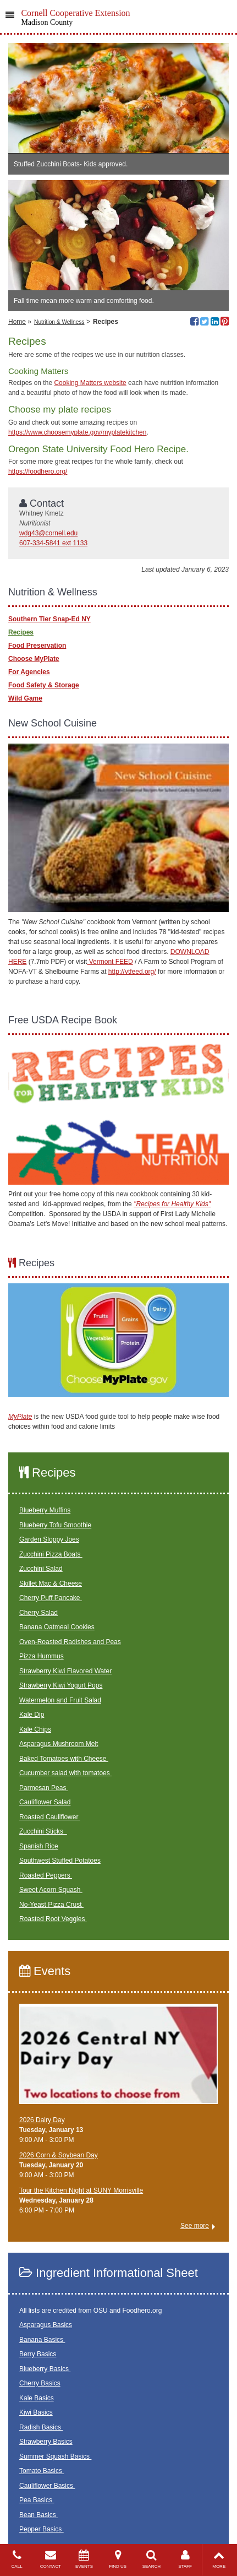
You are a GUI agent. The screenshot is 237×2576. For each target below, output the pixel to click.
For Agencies (29, 672)
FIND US (118, 2559)
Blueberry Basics (44, 2369)
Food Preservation (37, 645)
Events (44, 1971)
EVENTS (84, 2559)
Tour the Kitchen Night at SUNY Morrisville (81, 2190)
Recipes (21, 632)
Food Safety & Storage (43, 685)
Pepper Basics (41, 2529)
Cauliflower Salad (44, 1802)
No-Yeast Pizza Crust (51, 1904)
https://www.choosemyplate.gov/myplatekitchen (77, 432)
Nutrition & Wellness (59, 322)
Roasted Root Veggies (53, 1919)
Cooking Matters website (90, 383)
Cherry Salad (38, 1613)
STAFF (185, 2559)
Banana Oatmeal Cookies (57, 1627)
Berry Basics (37, 2354)
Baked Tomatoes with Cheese (63, 1758)
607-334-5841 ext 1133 (53, 543)
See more (194, 2226)
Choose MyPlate (33, 659)
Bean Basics (38, 2515)
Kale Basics (36, 2398)
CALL (17, 2559)
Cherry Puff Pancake (50, 1598)
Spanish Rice (38, 1846)
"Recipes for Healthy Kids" (172, 1204)
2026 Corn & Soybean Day (58, 2155)
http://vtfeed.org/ (132, 971)
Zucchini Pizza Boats (50, 1554)
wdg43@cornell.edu (48, 533)
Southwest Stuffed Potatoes (60, 1860)
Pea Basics (36, 2500)
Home (17, 322)
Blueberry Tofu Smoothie (55, 1525)
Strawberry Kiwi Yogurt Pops (60, 1685)
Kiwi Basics (36, 2412)
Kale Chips (35, 1729)
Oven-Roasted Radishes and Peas (70, 1642)
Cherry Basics (39, 2383)
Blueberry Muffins (44, 1510)
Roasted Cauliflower (49, 1817)
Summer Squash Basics (55, 2456)
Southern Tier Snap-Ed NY (49, 619)
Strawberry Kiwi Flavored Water (65, 1671)
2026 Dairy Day (42, 2120)
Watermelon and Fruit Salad (60, 1700)
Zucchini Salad (41, 1568)
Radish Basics (41, 2427)
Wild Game (25, 698)
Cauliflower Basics (47, 2486)
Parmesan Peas (43, 1788)
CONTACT (50, 2559)
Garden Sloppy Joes (49, 1539)
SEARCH (151, 2559)
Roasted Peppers (45, 1875)
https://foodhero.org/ (37, 471)
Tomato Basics (41, 2471)
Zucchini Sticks (43, 1831)
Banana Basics (42, 2340)
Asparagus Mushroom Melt (58, 1744)
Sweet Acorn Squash (50, 1890)
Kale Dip (31, 1714)
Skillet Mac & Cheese (50, 1583)
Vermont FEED (110, 962)
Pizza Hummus (41, 1656)
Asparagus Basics (45, 2325)
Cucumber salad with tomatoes (65, 1773)
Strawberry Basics (46, 2441)
